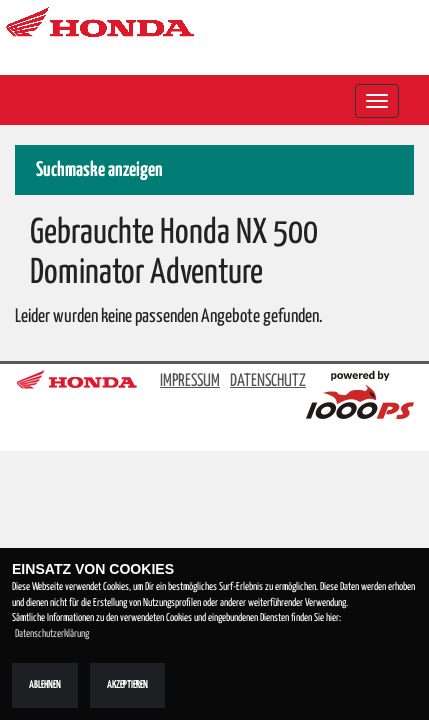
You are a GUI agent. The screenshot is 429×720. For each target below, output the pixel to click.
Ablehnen (45, 685)
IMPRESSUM (190, 381)
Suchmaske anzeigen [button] (99, 170)
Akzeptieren (127, 685)
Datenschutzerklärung (52, 634)
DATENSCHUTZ (268, 381)
